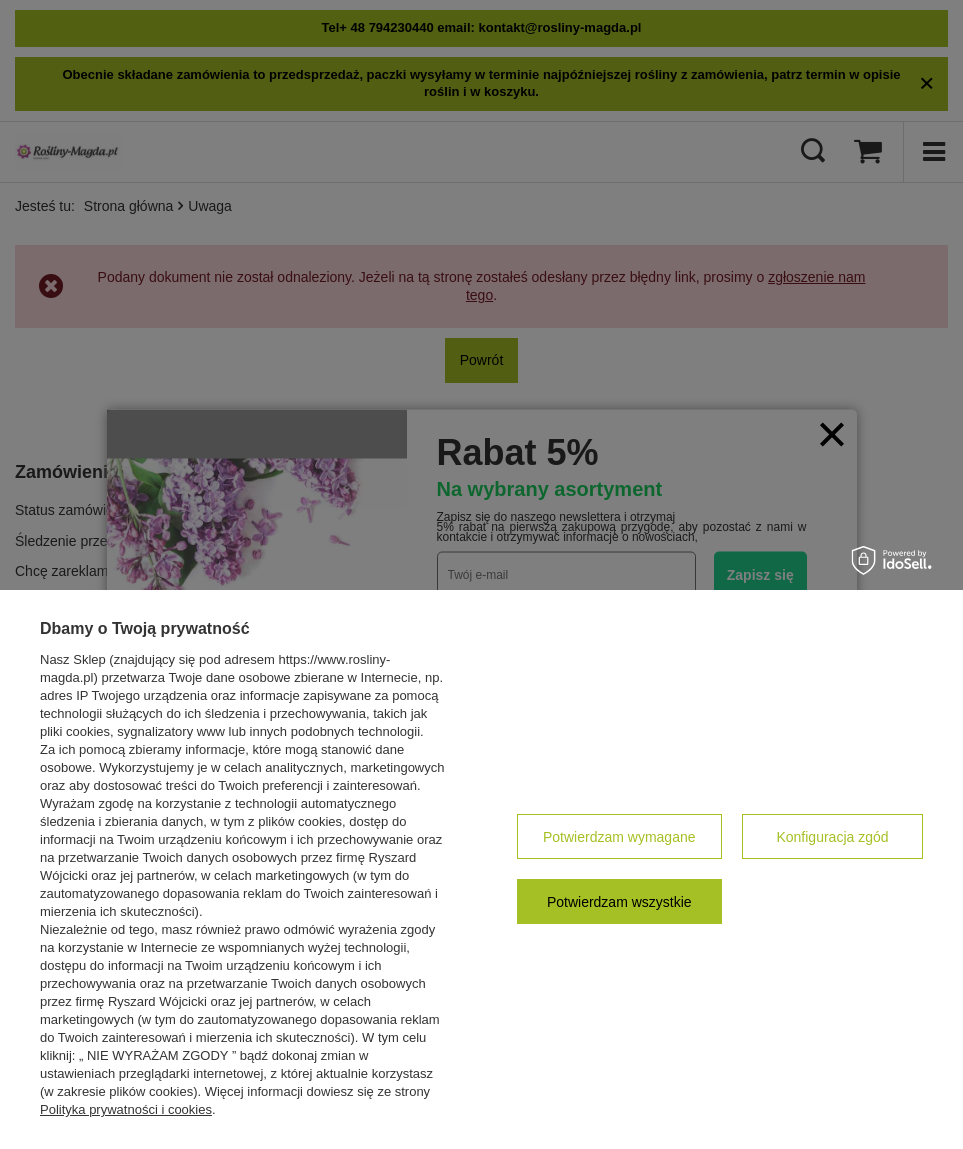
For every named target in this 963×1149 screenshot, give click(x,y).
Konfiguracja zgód (832, 837)
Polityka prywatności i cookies (126, 1109)
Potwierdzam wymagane (619, 837)
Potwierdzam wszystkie (619, 902)
